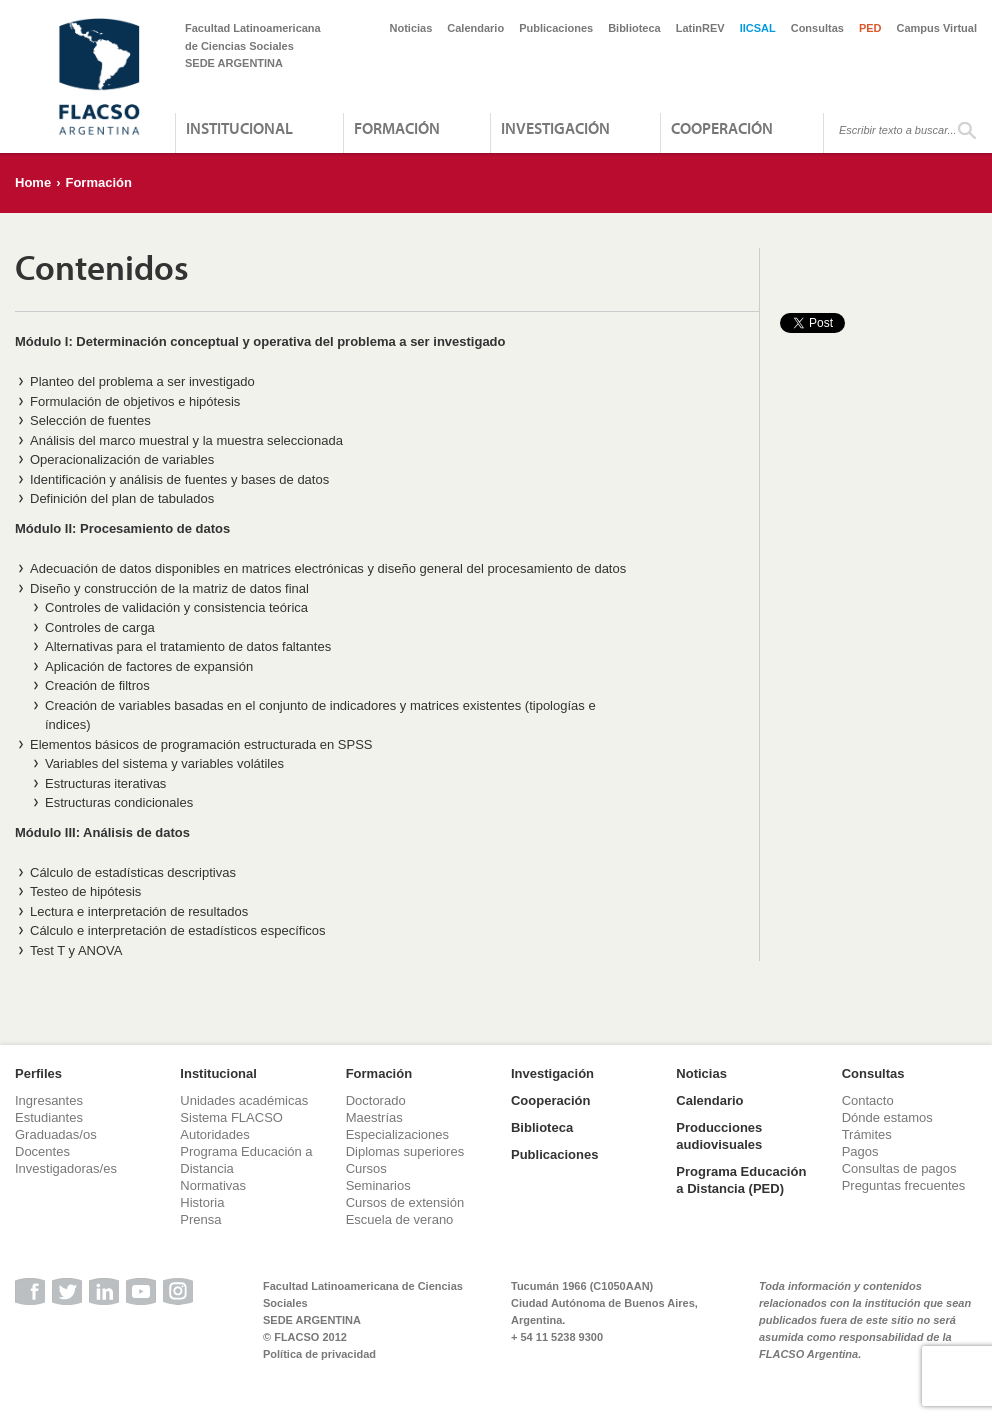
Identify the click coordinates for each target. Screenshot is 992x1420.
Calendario (475, 28)
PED (870, 28)
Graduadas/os (56, 1134)
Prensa (200, 1219)
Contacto (868, 1100)
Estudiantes (49, 1117)
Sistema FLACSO (231, 1117)
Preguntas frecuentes (904, 1185)
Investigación (555, 128)
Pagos (860, 1151)
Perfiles (38, 1073)
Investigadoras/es (66, 1168)
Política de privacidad (319, 1354)
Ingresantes (49, 1100)
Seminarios (378, 1185)
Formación (397, 128)
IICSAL (758, 28)
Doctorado (376, 1100)
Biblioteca (634, 28)
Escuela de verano (400, 1219)
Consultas (817, 28)
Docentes (42, 1151)
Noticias (411, 28)
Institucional (239, 128)
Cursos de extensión (405, 1202)
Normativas (213, 1185)
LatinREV (700, 28)
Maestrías (374, 1117)
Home (33, 182)
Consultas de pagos (899, 1168)
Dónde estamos (887, 1117)
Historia (202, 1202)
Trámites (867, 1134)
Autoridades (214, 1134)
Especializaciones (397, 1134)
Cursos (366, 1168)
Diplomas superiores (405, 1151)
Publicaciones (556, 28)
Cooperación (722, 128)
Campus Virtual (937, 28)
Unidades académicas (244, 1100)
